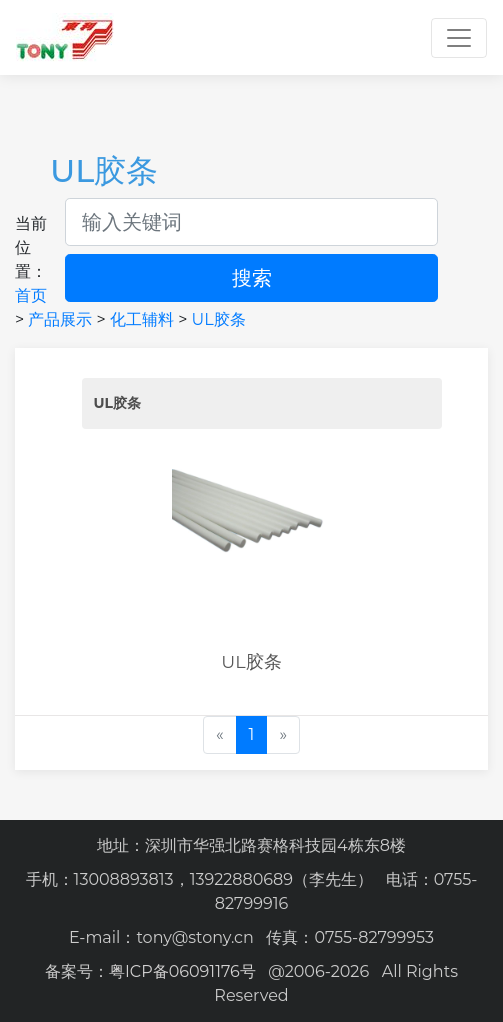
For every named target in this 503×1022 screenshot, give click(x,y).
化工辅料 (142, 319)
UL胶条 (219, 319)
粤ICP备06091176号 (182, 971)
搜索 (252, 278)
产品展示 (60, 319)
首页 (31, 295)
